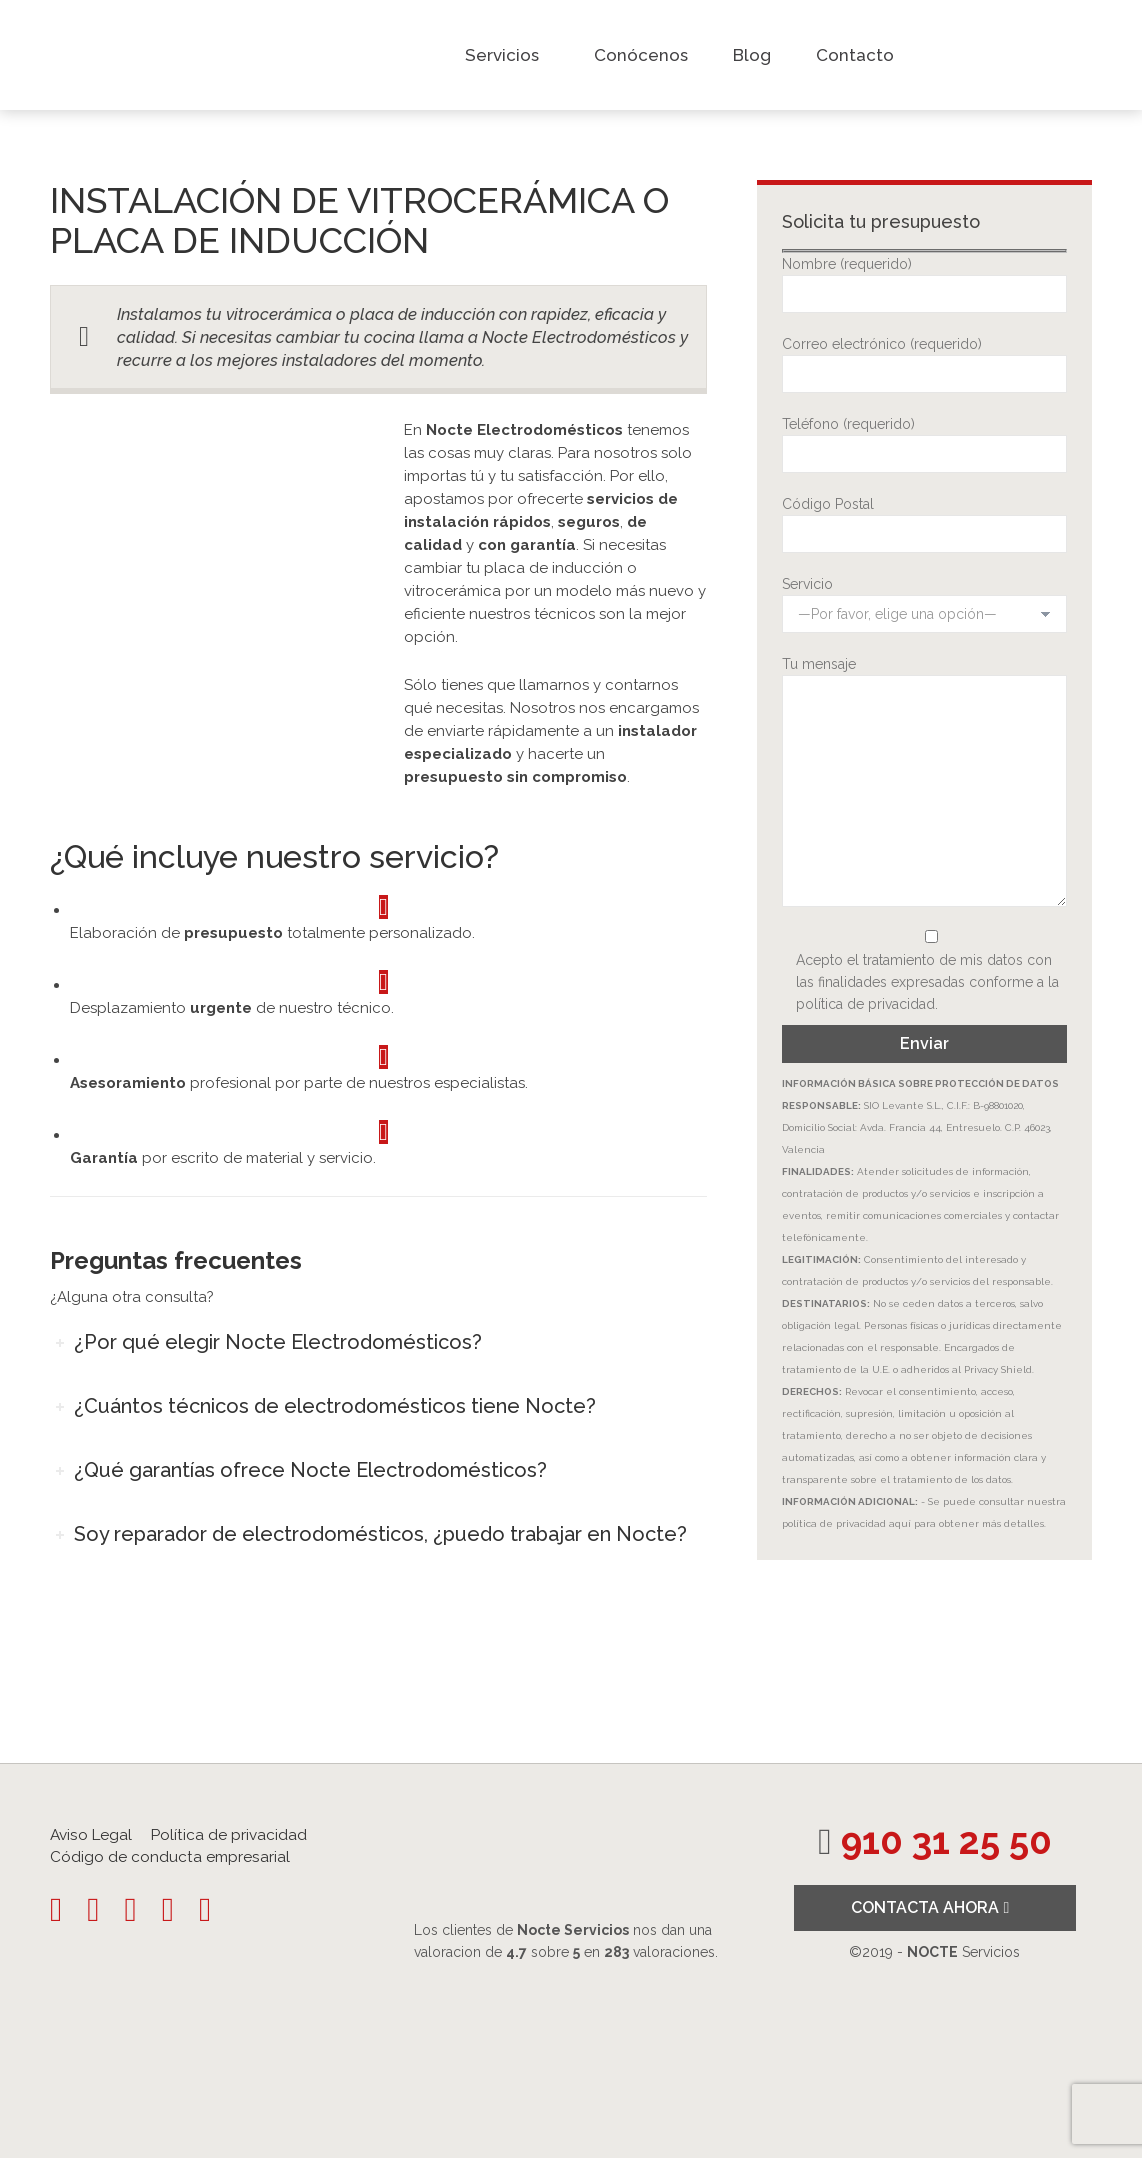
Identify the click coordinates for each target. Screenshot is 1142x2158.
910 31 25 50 (946, 1841)
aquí (900, 1523)
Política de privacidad (229, 1835)
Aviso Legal (91, 1835)
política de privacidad (865, 1004)
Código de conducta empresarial (170, 1857)
